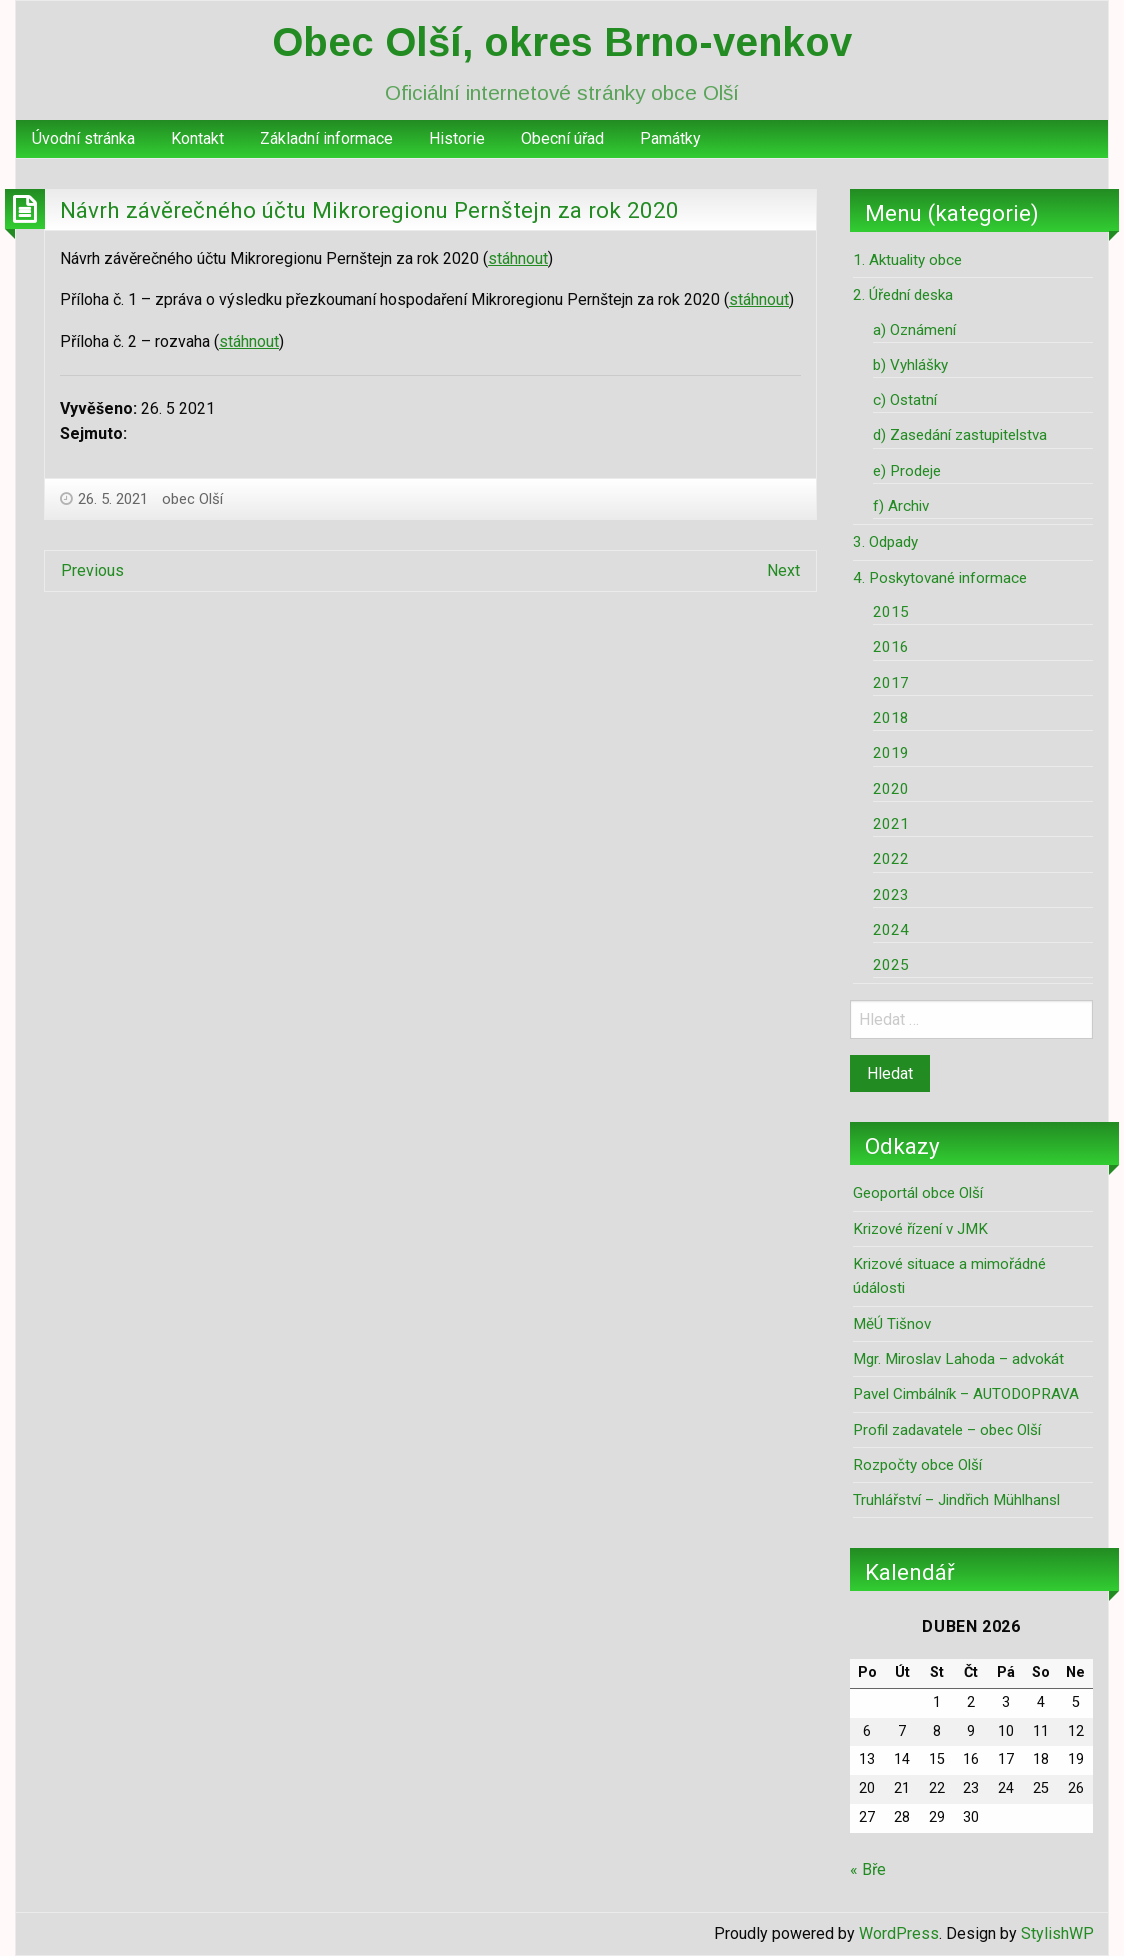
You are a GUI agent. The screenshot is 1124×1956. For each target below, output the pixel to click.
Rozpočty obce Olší (917, 1465)
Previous (92, 570)
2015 (891, 612)
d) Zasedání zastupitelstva (960, 435)
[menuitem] (83, 139)
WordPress (899, 1933)
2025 (891, 965)
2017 (891, 683)
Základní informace (326, 138)
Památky (670, 138)
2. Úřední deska (903, 295)
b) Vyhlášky (910, 365)
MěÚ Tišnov (892, 1324)
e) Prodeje (907, 471)
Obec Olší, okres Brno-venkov (562, 42)
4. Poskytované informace (940, 578)
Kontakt (197, 138)
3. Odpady (885, 542)
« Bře (868, 1869)
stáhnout (518, 258)
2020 (891, 789)
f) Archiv (901, 506)
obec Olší (192, 499)
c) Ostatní (905, 400)
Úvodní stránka (83, 138)
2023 (891, 895)
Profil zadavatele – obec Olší (947, 1430)
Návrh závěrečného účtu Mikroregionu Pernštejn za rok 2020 (369, 210)
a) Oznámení (914, 330)
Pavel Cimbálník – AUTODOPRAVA (966, 1394)
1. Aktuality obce (907, 260)
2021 (891, 824)
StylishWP (1057, 1933)
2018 (891, 718)
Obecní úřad (562, 138)
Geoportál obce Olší (918, 1193)
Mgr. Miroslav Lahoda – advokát (958, 1359)
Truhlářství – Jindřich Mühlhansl (956, 1500)
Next (783, 570)
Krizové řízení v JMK (920, 1229)
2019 (891, 753)
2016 (891, 647)
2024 (891, 930)
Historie (457, 138)
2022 (891, 859)
